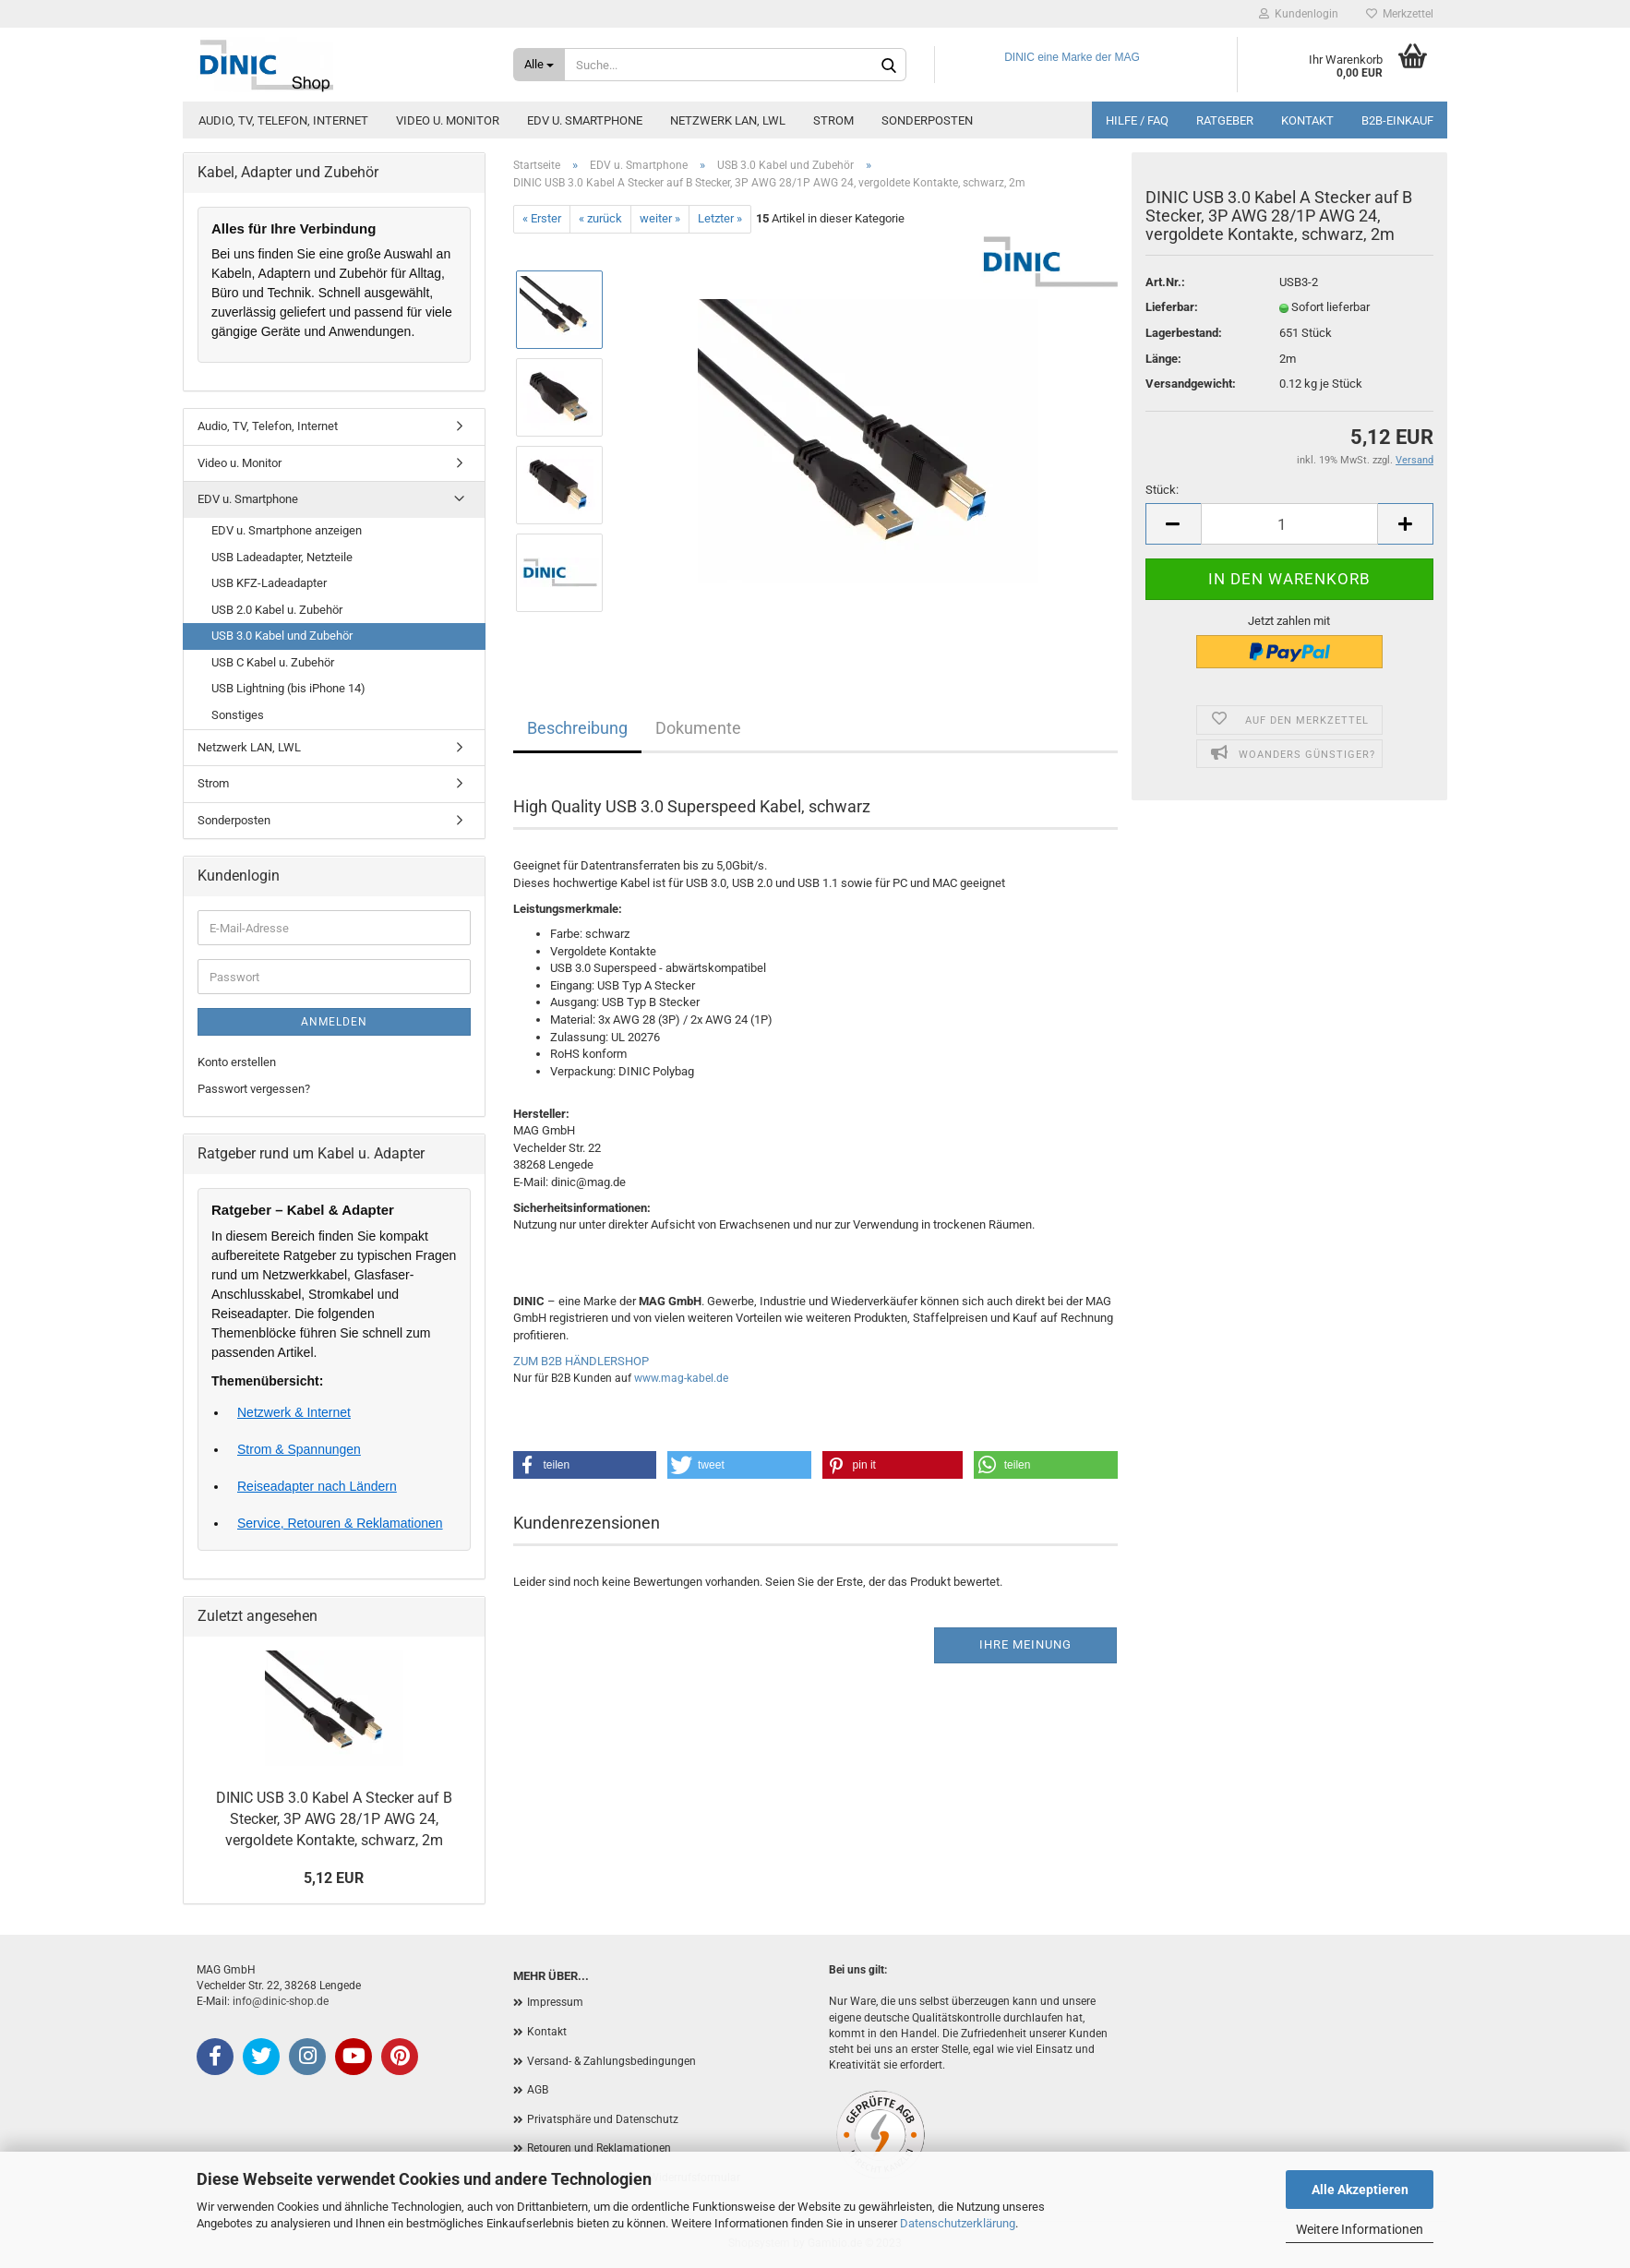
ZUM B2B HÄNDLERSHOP (581, 1361)
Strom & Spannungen (299, 1449)
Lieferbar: (1171, 307)
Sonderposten (927, 120)
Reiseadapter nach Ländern (317, 1486)
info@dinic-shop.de (281, 2001)
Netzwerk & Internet (294, 1412)
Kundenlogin (1298, 13)
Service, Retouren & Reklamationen (340, 1523)
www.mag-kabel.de (681, 1378)
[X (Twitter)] (261, 2056)
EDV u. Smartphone (584, 120)
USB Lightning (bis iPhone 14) (288, 688)
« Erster (541, 218)
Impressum (555, 2002)
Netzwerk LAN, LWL (727, 120)
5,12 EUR (334, 1878)
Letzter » (720, 218)
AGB (537, 2089)
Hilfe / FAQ (1137, 120)
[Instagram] (307, 2056)
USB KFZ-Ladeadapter (269, 583)
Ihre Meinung (1025, 1644)
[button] (585, 1465)
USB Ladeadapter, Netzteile (282, 557)
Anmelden (334, 1021)
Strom (833, 120)
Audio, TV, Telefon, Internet (283, 120)
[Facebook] (215, 2056)
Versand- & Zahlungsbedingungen (611, 2061)
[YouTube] (353, 2056)
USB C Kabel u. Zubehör (272, 662)
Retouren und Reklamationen (599, 2148)
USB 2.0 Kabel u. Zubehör (276, 610)
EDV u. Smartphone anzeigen (286, 530)
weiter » (660, 218)
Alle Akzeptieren (1360, 2189)
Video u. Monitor (447, 120)
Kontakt (1307, 120)
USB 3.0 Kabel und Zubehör (282, 635)
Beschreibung (577, 728)
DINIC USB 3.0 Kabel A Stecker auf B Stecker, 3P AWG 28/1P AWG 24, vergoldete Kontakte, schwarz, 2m (334, 1819)
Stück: (1162, 490)
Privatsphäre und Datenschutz (602, 2119)
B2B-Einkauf (1397, 120)
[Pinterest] (399, 2056)
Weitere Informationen (1359, 2229)
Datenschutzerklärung (957, 2223)
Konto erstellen (237, 1062)
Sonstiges (237, 715)
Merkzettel (1399, 13)
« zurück (600, 218)
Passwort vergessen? (254, 1089)
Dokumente (698, 728)
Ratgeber (1224, 120)
